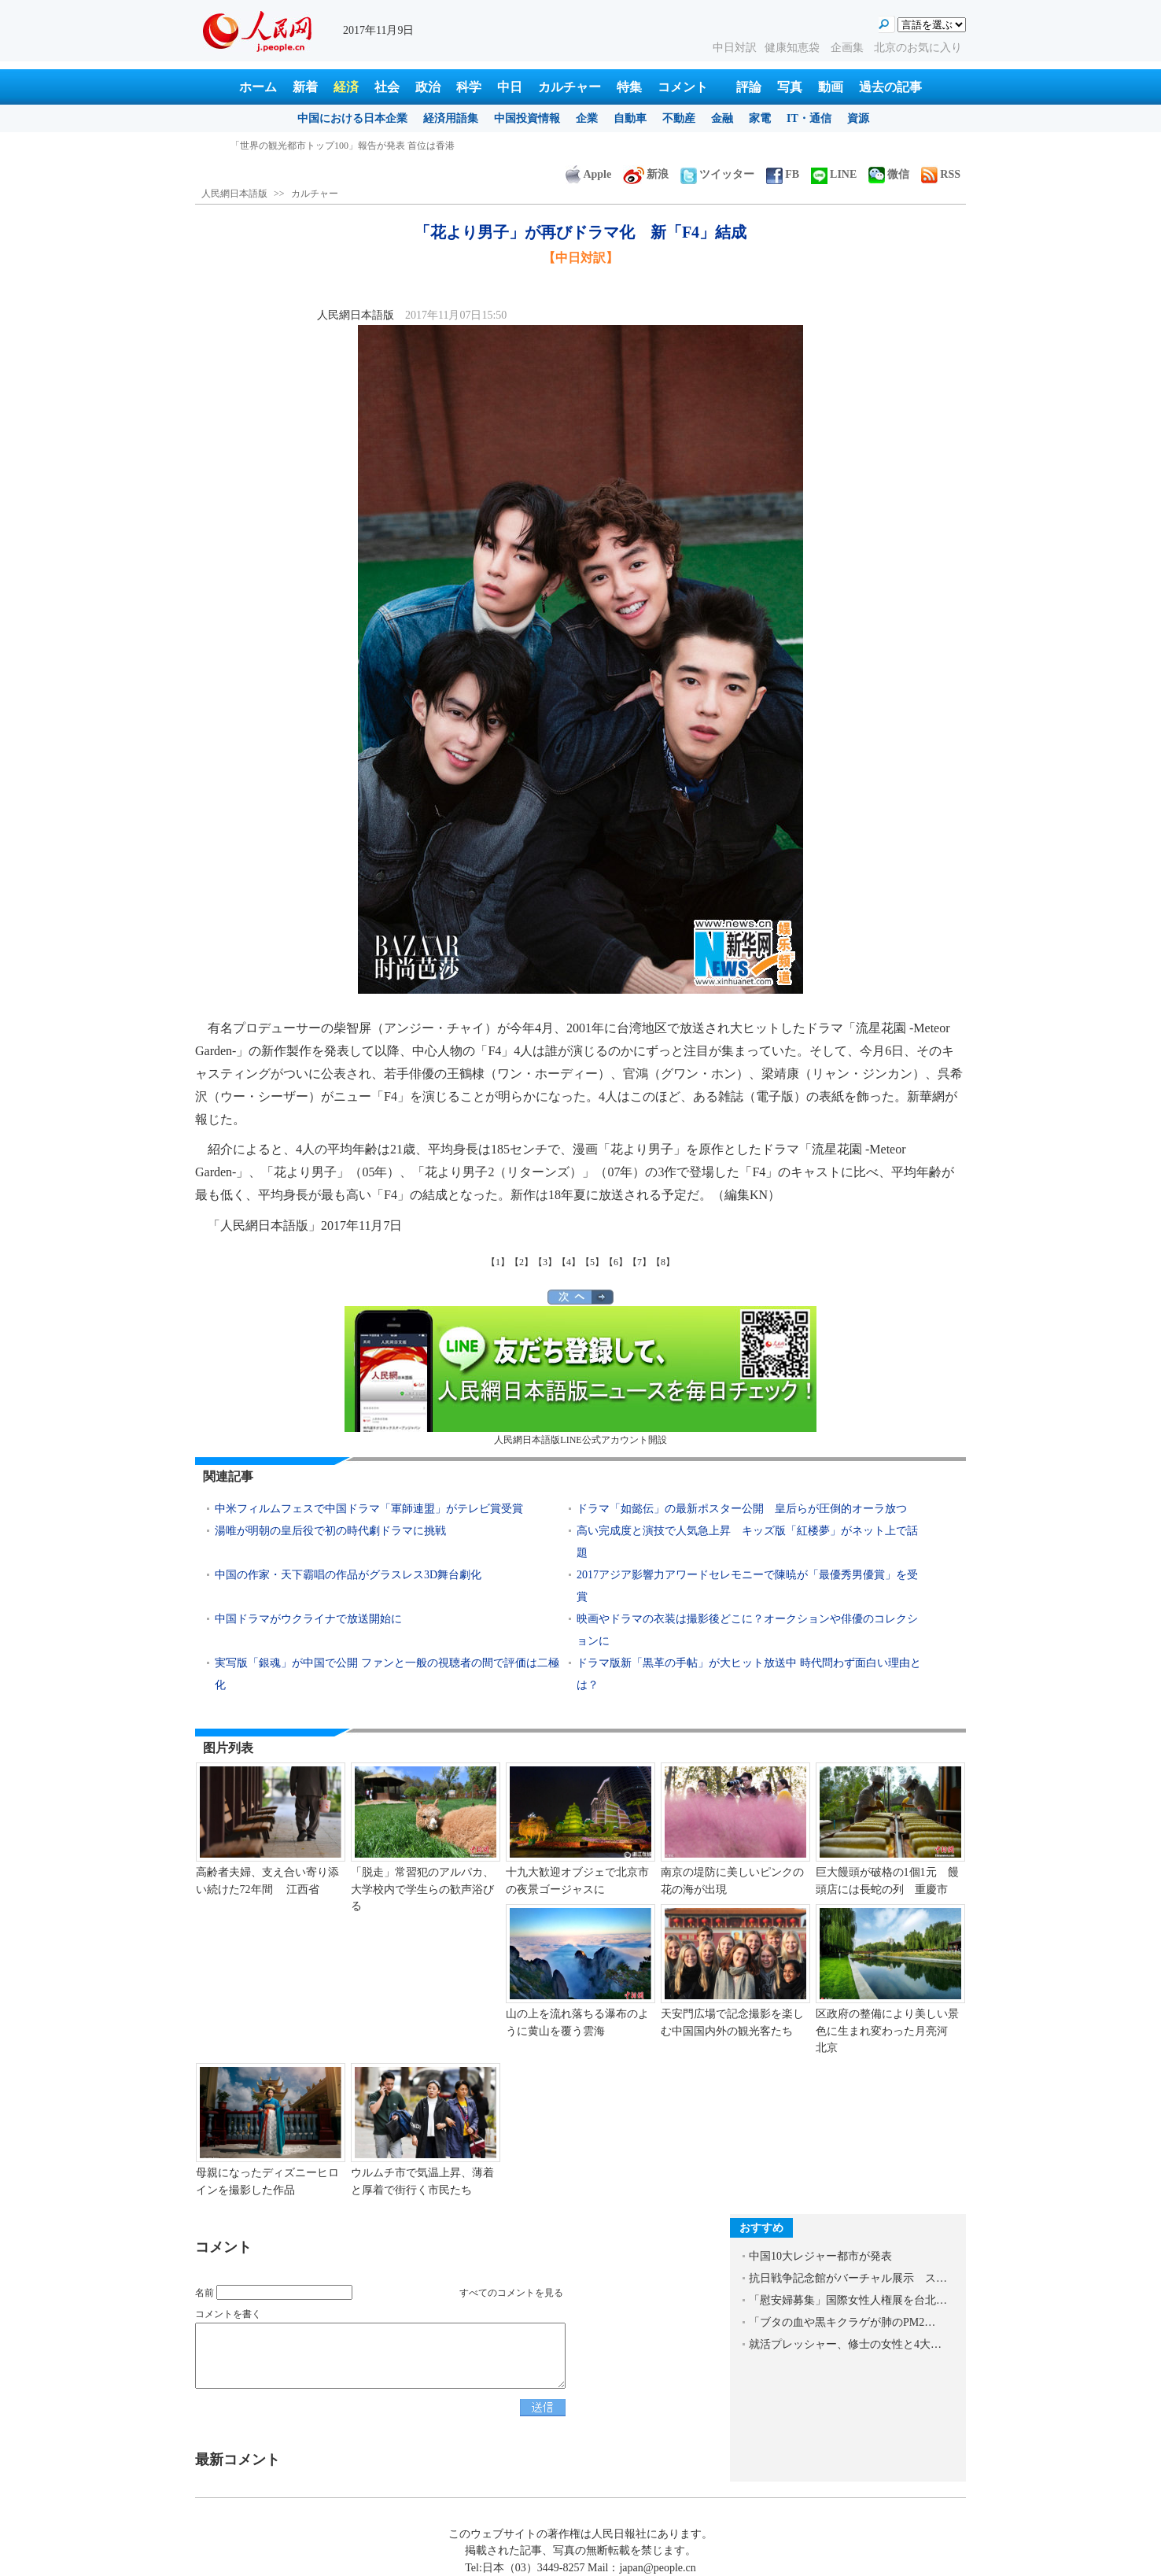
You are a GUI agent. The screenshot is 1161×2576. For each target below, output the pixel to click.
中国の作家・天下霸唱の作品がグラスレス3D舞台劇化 (348, 1575)
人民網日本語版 (234, 193)
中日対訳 (735, 48)
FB (782, 174)
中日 (509, 87)
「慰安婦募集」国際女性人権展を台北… (848, 2300)
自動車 (630, 118)
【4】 (568, 1262)
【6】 (616, 1262)
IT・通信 (809, 118)
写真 (789, 87)
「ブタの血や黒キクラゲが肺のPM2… (842, 2322)
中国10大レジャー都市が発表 (820, 2256)
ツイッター (717, 174)
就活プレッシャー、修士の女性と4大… (845, 2344)
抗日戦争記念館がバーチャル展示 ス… (848, 2278)
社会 (387, 87)
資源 (858, 118)
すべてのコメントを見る (511, 2292)
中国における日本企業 (352, 118)
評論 (748, 87)
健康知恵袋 (794, 48)
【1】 (498, 1262)
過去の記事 (890, 87)
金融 (722, 118)
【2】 (521, 1262)
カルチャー (569, 87)
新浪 (646, 174)
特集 (629, 87)
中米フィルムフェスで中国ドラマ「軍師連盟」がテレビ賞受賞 (369, 1509)
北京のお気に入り (918, 48)
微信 (888, 174)
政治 (427, 87)
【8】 (663, 1262)
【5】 (592, 1262)
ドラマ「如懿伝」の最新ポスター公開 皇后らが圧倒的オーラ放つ (742, 1509)
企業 (587, 118)
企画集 (849, 48)
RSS (940, 174)
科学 (468, 87)
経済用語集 (450, 118)
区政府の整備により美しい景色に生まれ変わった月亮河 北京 (887, 2031)
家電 (760, 118)
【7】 (639, 1262)
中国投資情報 (527, 118)
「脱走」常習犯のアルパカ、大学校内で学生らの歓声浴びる (422, 1889)
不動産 (678, 118)
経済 (346, 87)
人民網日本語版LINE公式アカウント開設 (580, 1375)
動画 (830, 87)
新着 (305, 87)
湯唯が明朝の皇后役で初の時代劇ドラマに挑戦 (330, 1531)
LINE (834, 174)
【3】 (545, 1262)
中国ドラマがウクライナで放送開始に (308, 1619)
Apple (588, 174)
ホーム (258, 87)
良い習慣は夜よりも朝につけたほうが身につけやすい (343, 145)
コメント (683, 87)
